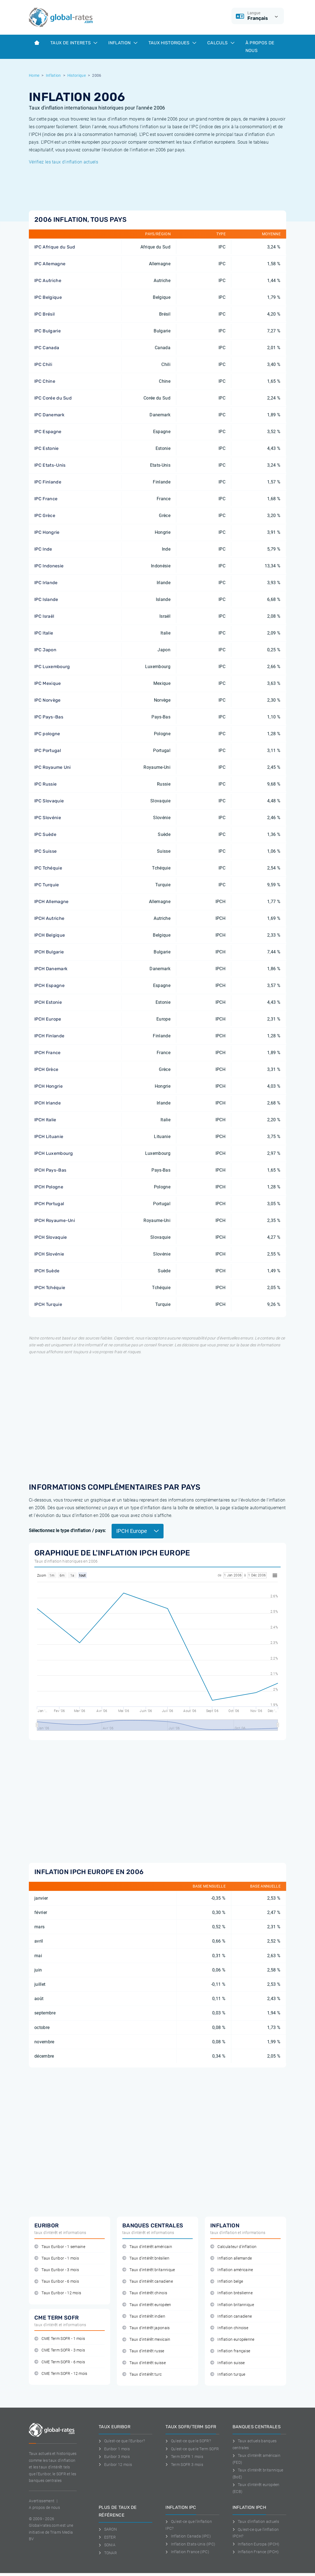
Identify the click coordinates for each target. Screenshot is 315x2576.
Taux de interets (73, 42)
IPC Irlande (46, 582)
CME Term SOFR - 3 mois (59, 2350)
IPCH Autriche (49, 918)
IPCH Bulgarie (49, 952)
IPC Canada (46, 347)
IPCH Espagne (49, 985)
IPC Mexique (47, 683)
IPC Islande (46, 599)
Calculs (220, 42)
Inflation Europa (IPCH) (256, 2544)
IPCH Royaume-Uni (54, 1220)
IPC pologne (47, 733)
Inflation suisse (227, 2363)
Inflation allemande (231, 2258)
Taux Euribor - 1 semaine (59, 2246)
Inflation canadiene (231, 2316)
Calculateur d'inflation (233, 2246)
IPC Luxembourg (52, 666)
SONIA (107, 2545)
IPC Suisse (45, 851)
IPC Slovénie (47, 817)
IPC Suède (45, 834)
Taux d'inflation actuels (256, 2521)
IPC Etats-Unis (49, 465)
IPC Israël (44, 616)
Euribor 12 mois (115, 2464)
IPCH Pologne (48, 1186)
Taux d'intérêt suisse (144, 2363)
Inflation (122, 42)
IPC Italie (43, 633)
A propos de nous (44, 2507)
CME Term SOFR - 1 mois (59, 2338)
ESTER (107, 2537)
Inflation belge (226, 2281)
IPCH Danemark (50, 968)
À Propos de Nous (260, 46)
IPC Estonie (46, 448)
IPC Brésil (44, 314)
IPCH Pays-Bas (50, 1170)
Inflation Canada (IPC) (188, 2536)
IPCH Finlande (49, 1035)
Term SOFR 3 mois (184, 2464)
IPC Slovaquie (49, 800)
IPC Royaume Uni (52, 767)
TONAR (108, 2553)
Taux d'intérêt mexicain (146, 2339)
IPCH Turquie (48, 1304)
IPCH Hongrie (48, 1086)
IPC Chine (44, 381)
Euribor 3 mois (114, 2456)
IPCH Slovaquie (50, 1237)
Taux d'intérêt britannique (148, 2270)
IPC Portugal (47, 750)
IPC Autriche (47, 280)
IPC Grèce (44, 515)
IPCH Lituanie (48, 1136)
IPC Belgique (48, 297)
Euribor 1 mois (114, 2449)
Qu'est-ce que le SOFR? (188, 2441)
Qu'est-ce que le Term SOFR (192, 2449)
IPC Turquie (46, 884)
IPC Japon (45, 649)
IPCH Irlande (47, 1103)
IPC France (45, 498)
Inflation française (230, 2351)
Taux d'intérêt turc (142, 2374)
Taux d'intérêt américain (147, 2246)
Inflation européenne (232, 2339)
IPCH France (47, 1052)
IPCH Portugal (49, 1203)
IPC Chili (43, 364)
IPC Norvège (47, 700)
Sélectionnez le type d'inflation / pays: (67, 1530)
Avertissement (41, 2501)
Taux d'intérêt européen (146, 2304)
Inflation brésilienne (231, 2293)
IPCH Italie (45, 1119)
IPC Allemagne (49, 263)
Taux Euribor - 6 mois (56, 2281)
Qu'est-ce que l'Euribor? (122, 2441)
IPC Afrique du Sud (54, 247)
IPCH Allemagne (51, 901)
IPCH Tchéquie (49, 1287)
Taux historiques (172, 42)
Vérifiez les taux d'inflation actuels (63, 162)
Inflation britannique (232, 2304)
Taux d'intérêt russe (143, 2351)
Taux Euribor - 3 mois (56, 2270)
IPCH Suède (46, 1270)
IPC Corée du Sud (53, 398)
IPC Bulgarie (47, 330)
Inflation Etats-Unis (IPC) (190, 2544)
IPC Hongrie (47, 532)
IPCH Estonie (48, 1002)
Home (34, 75)
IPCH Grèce (46, 1069)
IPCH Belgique (49, 935)
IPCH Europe (47, 1019)
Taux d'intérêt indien (143, 2316)
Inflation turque (227, 2374)
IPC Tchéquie (48, 868)
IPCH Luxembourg (53, 1153)
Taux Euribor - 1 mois (56, 2258)
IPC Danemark (49, 414)
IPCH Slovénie (49, 1254)
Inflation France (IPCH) (256, 2552)
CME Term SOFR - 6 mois (59, 2362)
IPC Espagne (48, 431)
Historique (76, 75)
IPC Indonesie (48, 565)
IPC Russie (45, 784)
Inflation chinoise (229, 2328)
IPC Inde (43, 549)
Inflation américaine (231, 2270)
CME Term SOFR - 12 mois (60, 2373)
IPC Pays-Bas (48, 717)
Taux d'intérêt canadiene (147, 2281)
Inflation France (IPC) (187, 2552)
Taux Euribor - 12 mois (57, 2293)
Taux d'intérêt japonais (146, 2328)
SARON (108, 2529)
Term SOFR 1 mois (184, 2456)
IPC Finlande (47, 482)
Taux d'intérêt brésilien (145, 2258)
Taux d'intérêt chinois (144, 2293)
